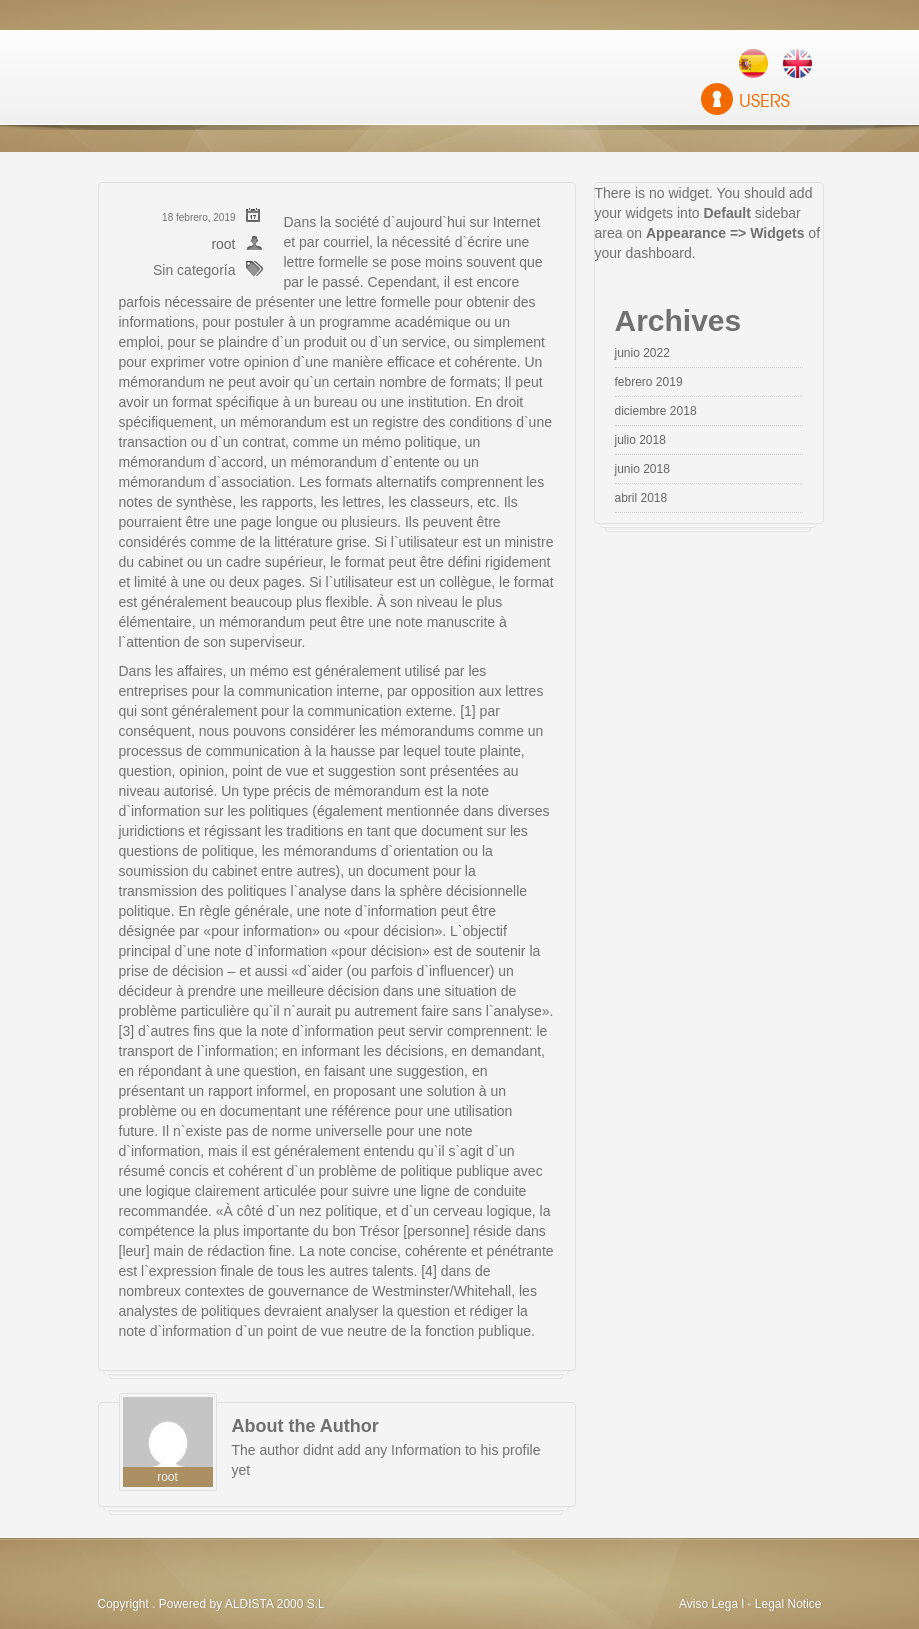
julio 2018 (640, 440)
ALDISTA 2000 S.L (275, 1604)
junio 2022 (642, 353)
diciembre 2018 (656, 411)
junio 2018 (642, 469)
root (223, 244)
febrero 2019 (649, 382)
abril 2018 (641, 498)
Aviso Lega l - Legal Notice (750, 1604)
